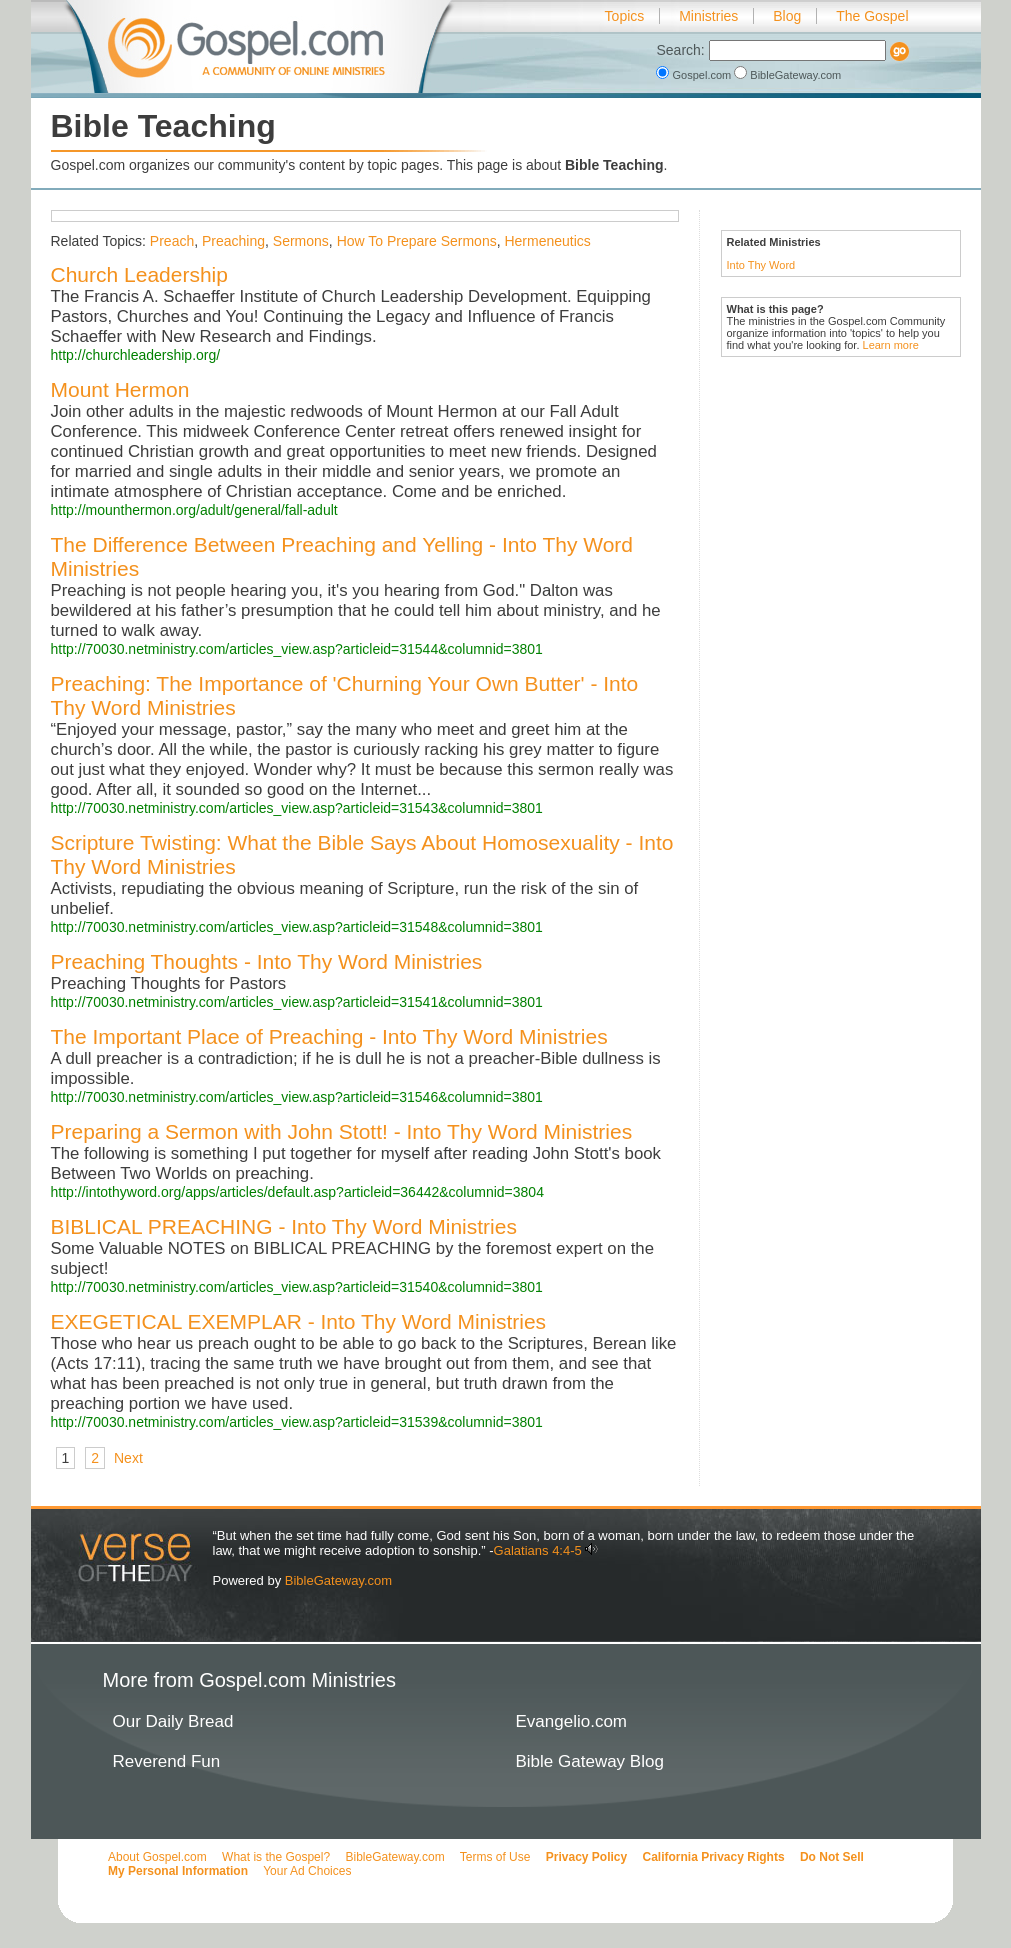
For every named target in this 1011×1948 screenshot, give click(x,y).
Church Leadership (139, 274)
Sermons (301, 241)
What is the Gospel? (276, 1857)
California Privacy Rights (714, 1857)
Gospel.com (695, 75)
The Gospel (872, 16)
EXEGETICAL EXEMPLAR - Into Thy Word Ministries (299, 1321)
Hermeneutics (547, 241)
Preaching (233, 241)
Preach (172, 241)
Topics (625, 16)
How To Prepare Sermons (417, 241)
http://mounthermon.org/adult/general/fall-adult (194, 510)
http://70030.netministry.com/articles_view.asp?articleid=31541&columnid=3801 (297, 1002)
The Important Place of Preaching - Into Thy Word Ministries (329, 1036)
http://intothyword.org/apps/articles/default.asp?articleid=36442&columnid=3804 (297, 1192)
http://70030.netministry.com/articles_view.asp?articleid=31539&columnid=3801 (297, 1422)
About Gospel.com (157, 1857)
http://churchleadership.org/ (136, 355)
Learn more (891, 345)
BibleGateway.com (787, 75)
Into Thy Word (761, 265)
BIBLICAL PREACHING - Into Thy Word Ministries (284, 1226)
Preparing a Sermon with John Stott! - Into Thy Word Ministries (342, 1131)
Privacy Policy (586, 1857)
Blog (787, 16)
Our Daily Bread (173, 1721)
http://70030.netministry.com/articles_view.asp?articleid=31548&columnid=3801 (297, 927)
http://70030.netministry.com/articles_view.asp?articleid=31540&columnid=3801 (297, 1287)
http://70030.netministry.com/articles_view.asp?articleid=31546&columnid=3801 (297, 1097)
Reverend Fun (167, 1761)
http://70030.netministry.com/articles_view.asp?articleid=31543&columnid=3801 (297, 808)
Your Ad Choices (307, 1871)
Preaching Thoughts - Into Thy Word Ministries (267, 961)
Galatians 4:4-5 (538, 1550)
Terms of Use (495, 1857)
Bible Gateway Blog (590, 1761)
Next (128, 1458)
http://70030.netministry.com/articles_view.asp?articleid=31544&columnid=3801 (297, 649)
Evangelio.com (572, 1721)
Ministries (708, 16)
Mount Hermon (120, 389)
